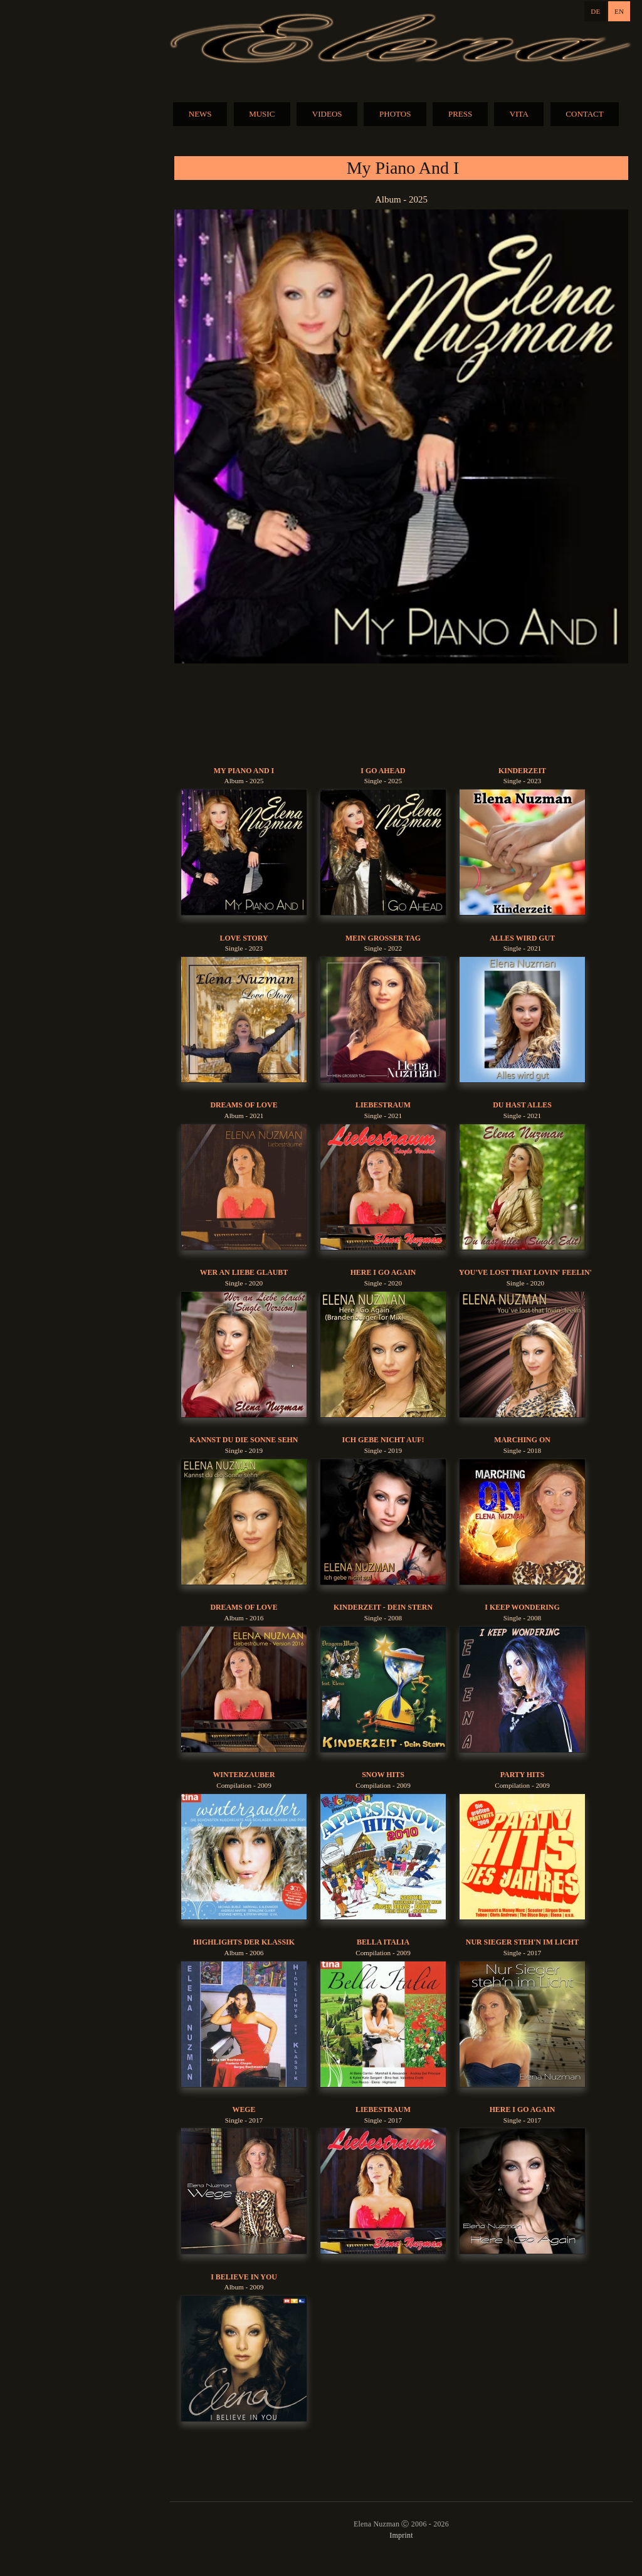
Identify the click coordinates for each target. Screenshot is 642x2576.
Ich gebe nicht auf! (383, 1439)
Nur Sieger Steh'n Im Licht (522, 1942)
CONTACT (584, 114)
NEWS (200, 114)
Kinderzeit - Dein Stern (383, 1607)
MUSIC (262, 114)
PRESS (460, 114)
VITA (519, 114)
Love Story (243, 938)
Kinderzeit (522, 770)
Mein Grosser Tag (383, 938)
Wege (243, 2109)
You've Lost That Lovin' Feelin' (525, 1272)
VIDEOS (327, 114)
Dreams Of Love (243, 1105)
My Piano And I (244, 770)
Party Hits (522, 1774)
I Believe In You (244, 2276)
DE (595, 11)
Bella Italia (383, 1942)
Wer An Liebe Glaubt (244, 1272)
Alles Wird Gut (522, 938)
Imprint (401, 2535)
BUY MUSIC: (401, 714)
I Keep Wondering (522, 1607)
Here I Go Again (383, 1272)
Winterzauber (244, 1774)
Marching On (522, 1439)
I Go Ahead (382, 770)
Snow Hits (383, 1774)
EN (619, 11)
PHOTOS (395, 114)
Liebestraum (383, 1105)
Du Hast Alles (522, 1105)
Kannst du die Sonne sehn (244, 1439)
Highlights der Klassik (244, 1942)
